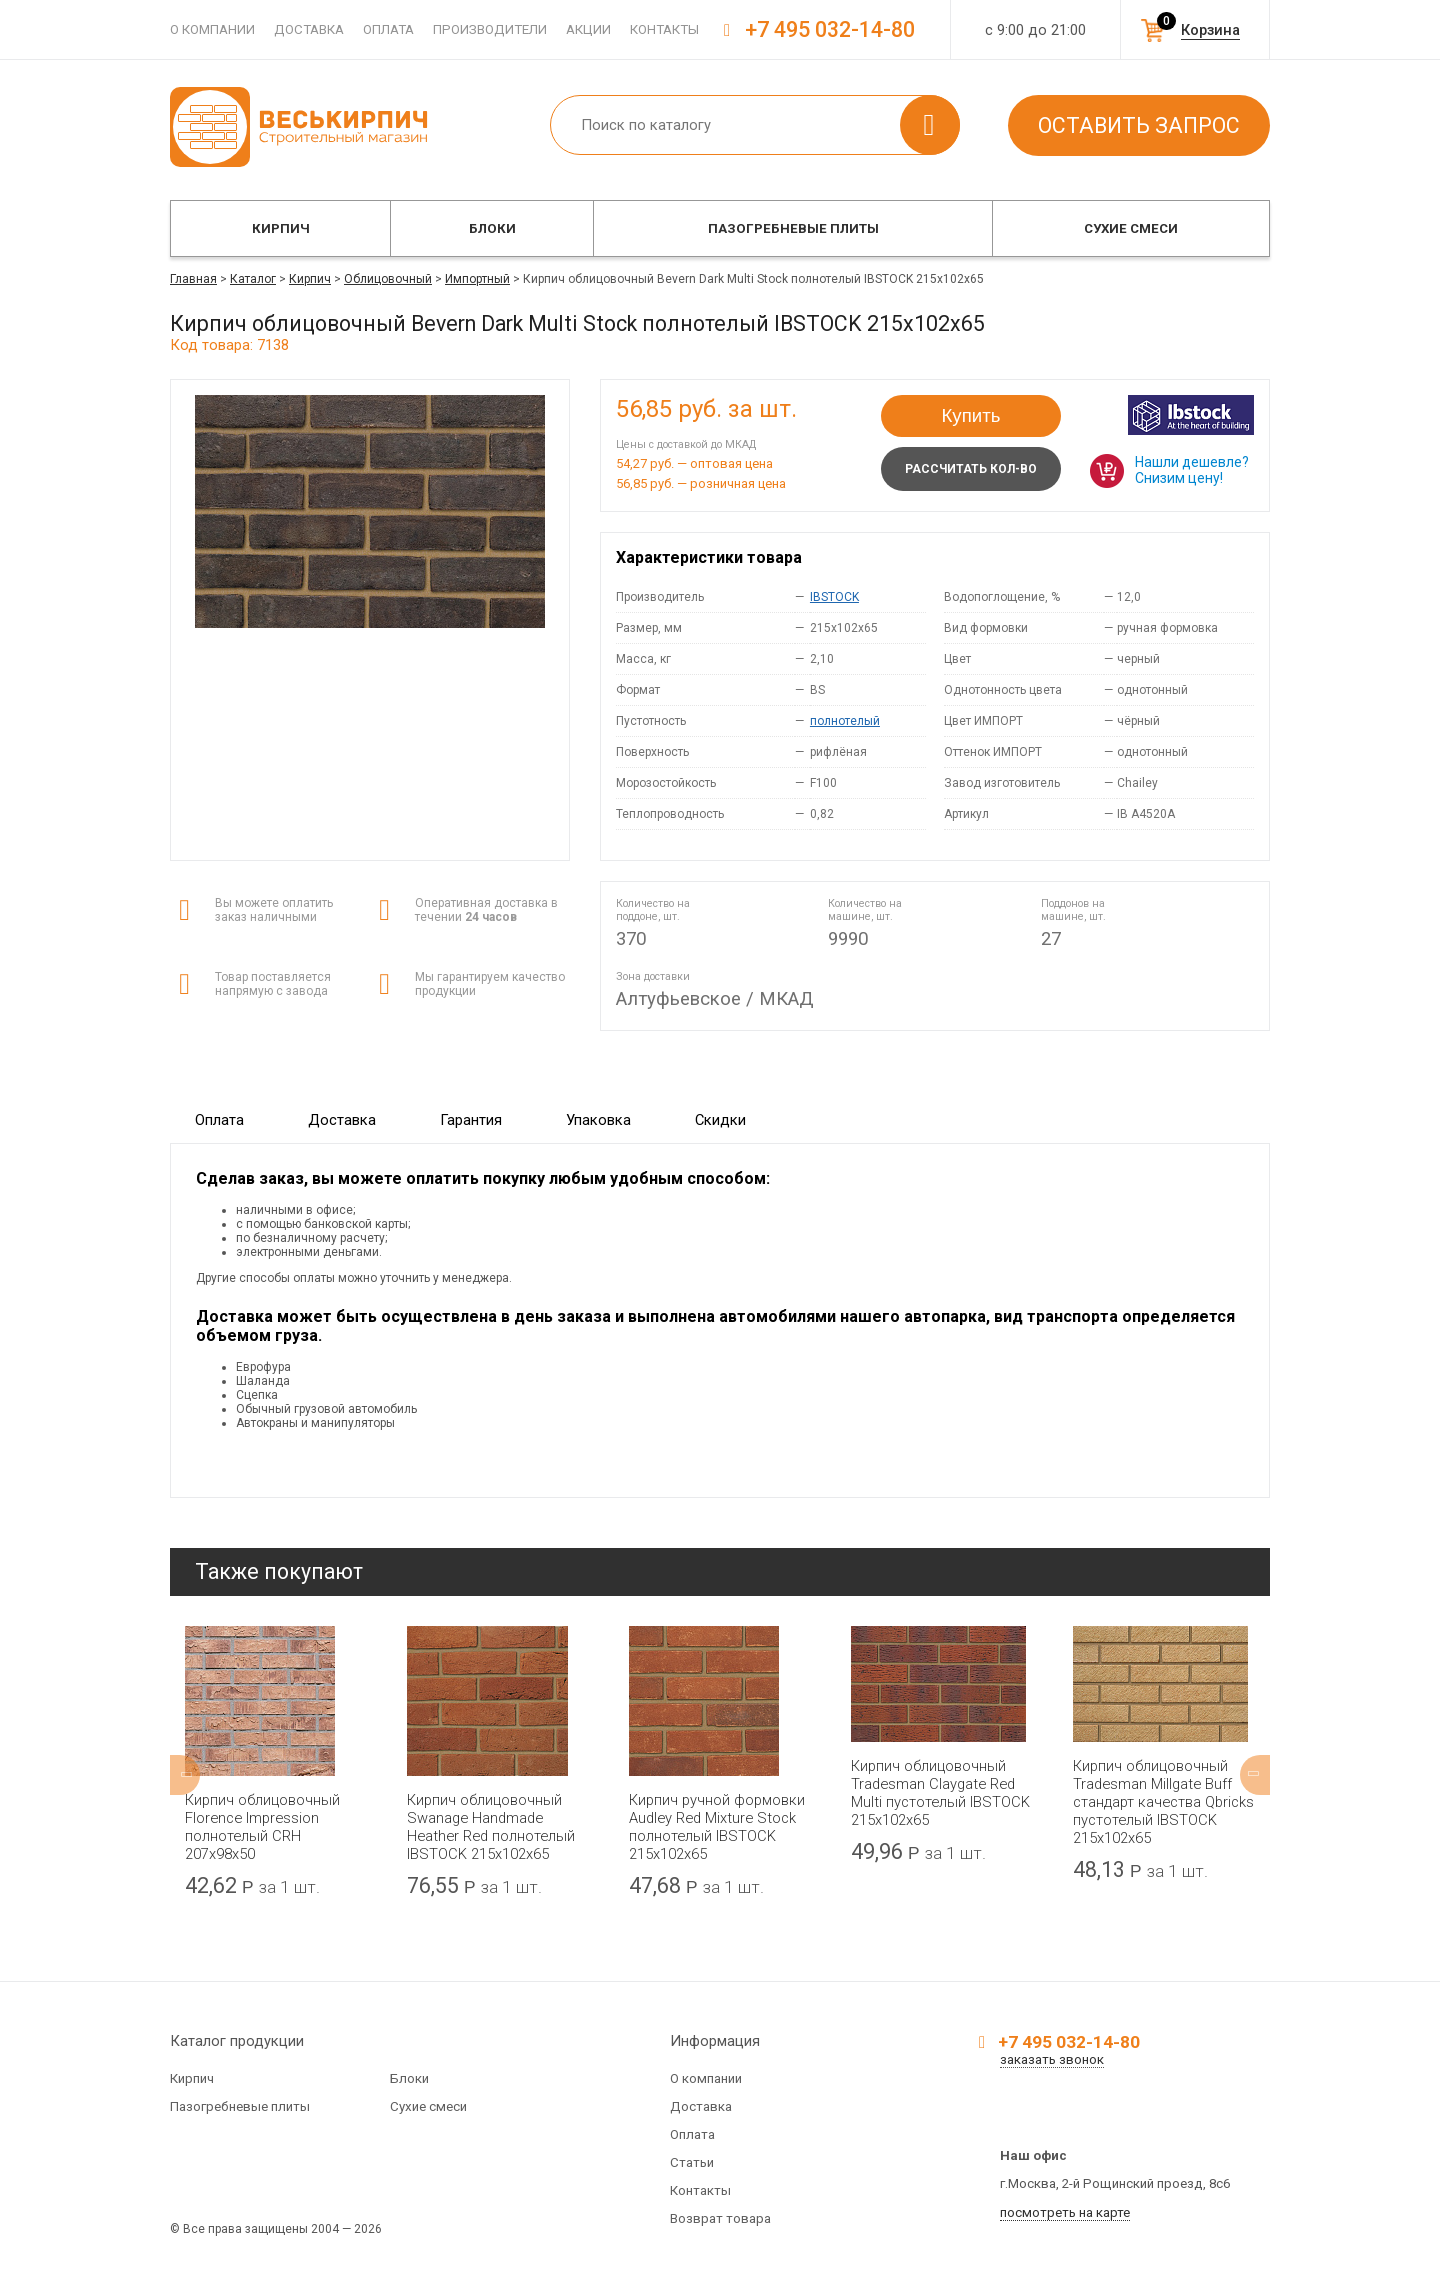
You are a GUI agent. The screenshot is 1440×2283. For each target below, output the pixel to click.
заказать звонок (1052, 2059)
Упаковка (598, 1120)
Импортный (477, 279)
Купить (971, 415)
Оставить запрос (1139, 125)
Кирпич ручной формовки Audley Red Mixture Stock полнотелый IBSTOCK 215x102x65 (717, 1827)
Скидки (720, 1120)
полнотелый (845, 721)
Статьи (692, 2162)
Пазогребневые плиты (793, 228)
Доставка (309, 29)
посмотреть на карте (1065, 2212)
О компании (212, 29)
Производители (490, 29)
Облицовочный (388, 279)
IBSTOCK (834, 597)
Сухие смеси (1131, 228)
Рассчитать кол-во (971, 469)
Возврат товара (720, 2218)
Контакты (664, 29)
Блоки (492, 228)
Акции (588, 29)
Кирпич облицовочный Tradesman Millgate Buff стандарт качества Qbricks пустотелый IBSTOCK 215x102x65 (1163, 1802)
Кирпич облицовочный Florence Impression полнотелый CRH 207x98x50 (262, 1827)
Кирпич (281, 228)
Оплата (388, 29)
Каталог (253, 279)
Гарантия (471, 1120)
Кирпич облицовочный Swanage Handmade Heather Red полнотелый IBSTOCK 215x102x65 (491, 1827)
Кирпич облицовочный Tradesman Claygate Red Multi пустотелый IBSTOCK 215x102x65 (940, 1793)
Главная (193, 279)
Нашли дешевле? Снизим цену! (1192, 470)
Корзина (1210, 30)
